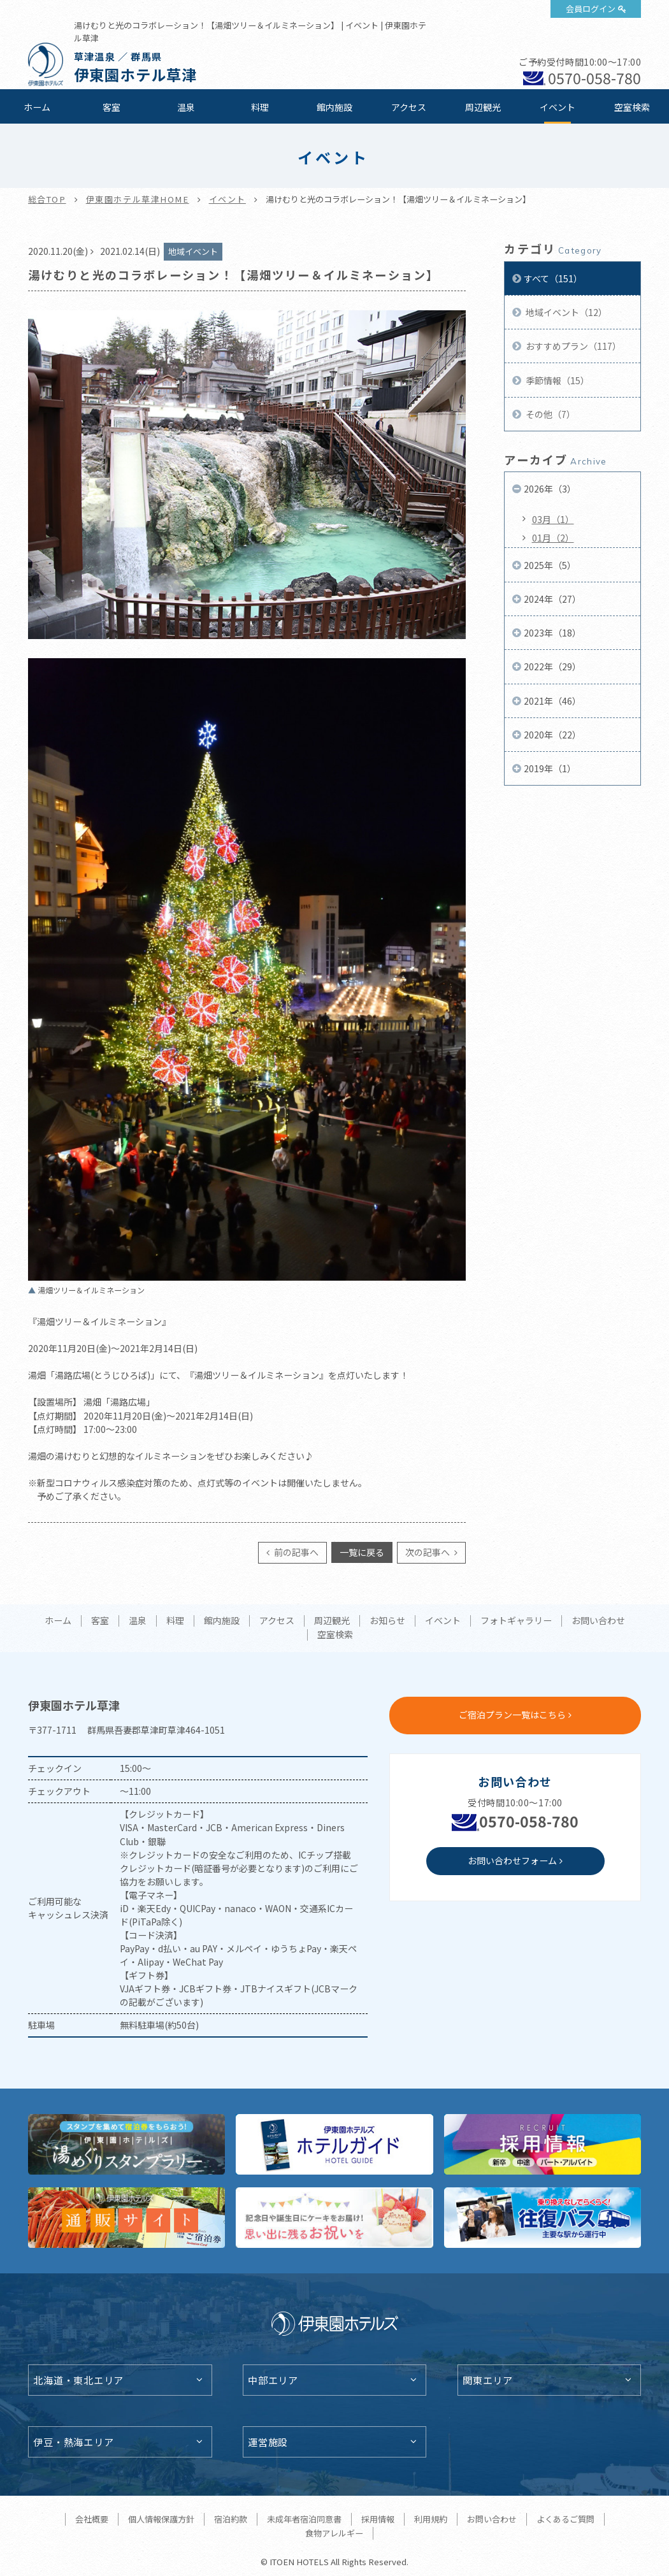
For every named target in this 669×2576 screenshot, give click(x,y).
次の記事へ (428, 1552)
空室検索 (632, 107)
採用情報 (377, 2519)
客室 (111, 107)
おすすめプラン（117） (572, 346)
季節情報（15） (556, 380)
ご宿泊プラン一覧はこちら (512, 1714)
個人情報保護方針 (161, 2519)
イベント (557, 107)
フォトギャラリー (516, 1621)
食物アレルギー (334, 2533)
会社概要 (91, 2519)
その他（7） (549, 414)
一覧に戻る (362, 1552)
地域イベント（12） (565, 312)
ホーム (37, 107)
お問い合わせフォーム (512, 1860)
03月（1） (553, 519)
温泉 (186, 107)
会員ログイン (590, 9)
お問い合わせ (598, 1621)
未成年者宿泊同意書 (304, 2519)
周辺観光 (483, 107)
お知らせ (387, 1621)
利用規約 (430, 2519)
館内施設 (334, 107)
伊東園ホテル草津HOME (137, 199)
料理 (260, 107)
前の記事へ (295, 1552)
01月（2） (553, 537)
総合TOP (47, 199)
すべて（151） (553, 278)
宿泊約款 (230, 2519)
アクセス (408, 107)
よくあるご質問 (565, 2519)
